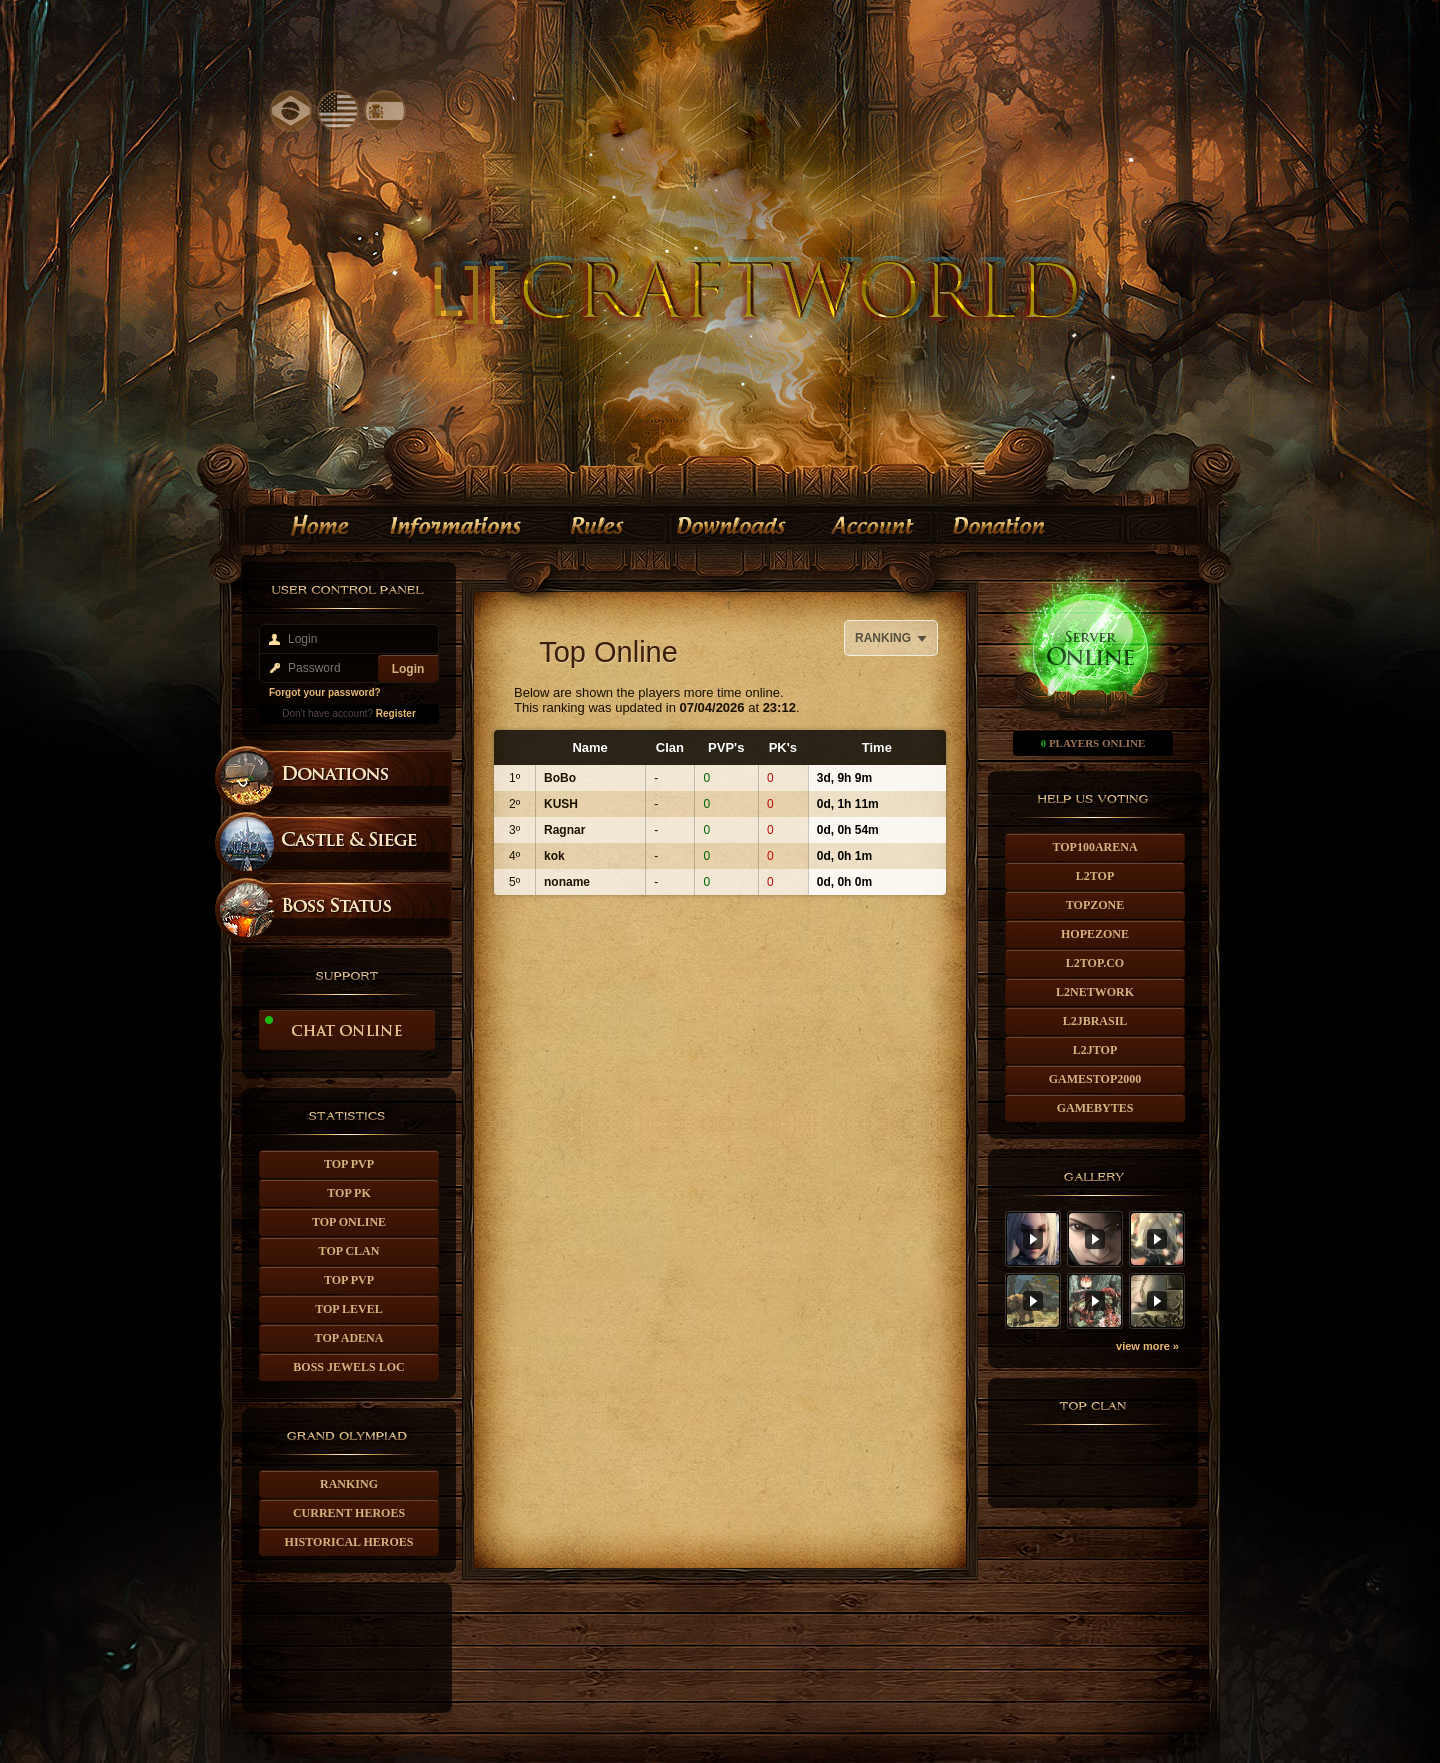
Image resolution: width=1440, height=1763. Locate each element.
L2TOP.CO (1095, 963)
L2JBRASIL (1095, 1021)
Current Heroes (349, 1513)
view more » (1147, 1346)
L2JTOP (1095, 1050)
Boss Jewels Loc (348, 1367)
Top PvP (349, 1164)
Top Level (348, 1309)
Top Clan (349, 1251)
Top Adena (349, 1338)
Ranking (349, 1484)
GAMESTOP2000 (1095, 1079)
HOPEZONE (1095, 934)
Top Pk (348, 1193)
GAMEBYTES (1095, 1108)
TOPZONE (1095, 905)
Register (396, 713)
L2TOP (1095, 876)
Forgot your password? (325, 692)
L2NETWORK (1095, 992)
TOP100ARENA (1094, 847)
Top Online (349, 1222)
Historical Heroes (349, 1542)
